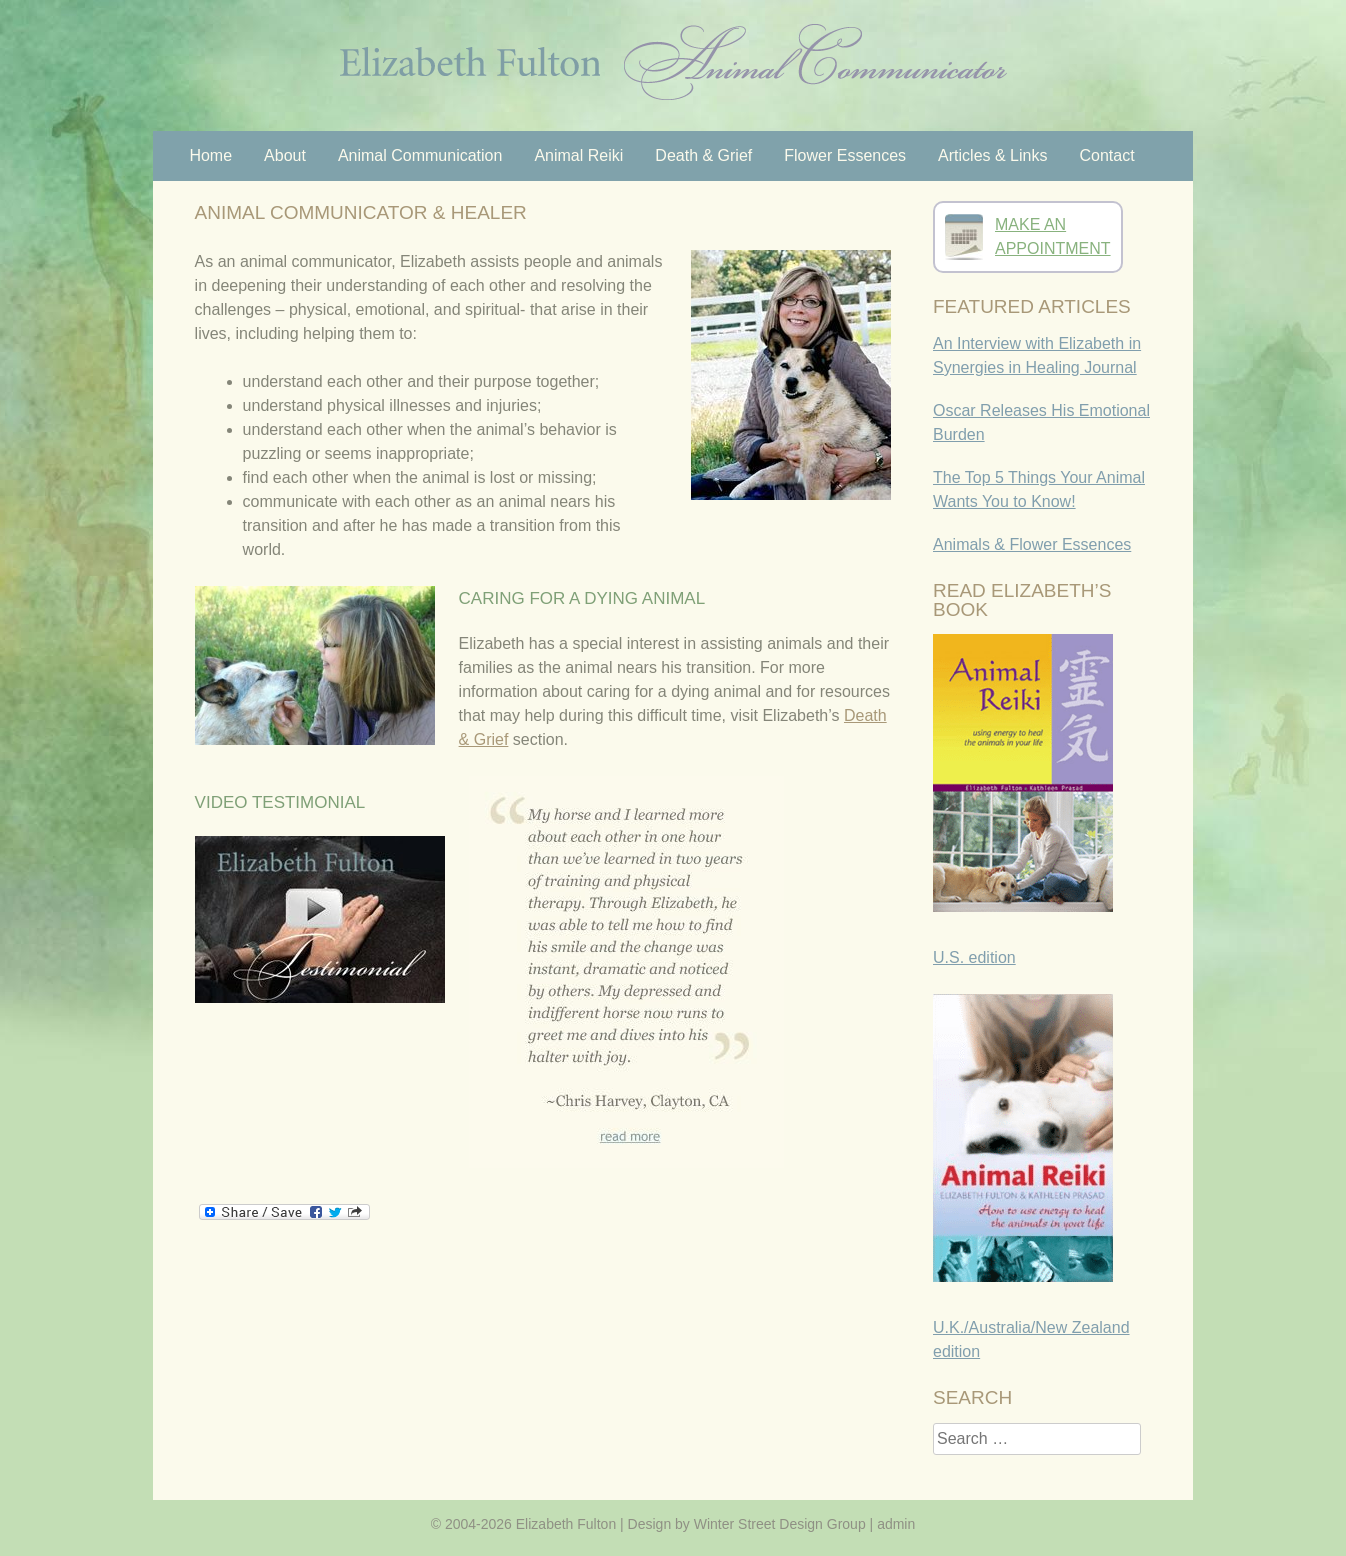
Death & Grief (703, 155)
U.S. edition (974, 957)
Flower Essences (845, 155)
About (285, 155)
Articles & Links (992, 155)
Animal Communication (420, 155)
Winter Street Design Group (780, 1524)
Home (210, 155)
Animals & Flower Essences (1032, 544)
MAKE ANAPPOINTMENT (1053, 236)
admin (896, 1524)
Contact (1106, 155)
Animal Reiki (578, 155)
